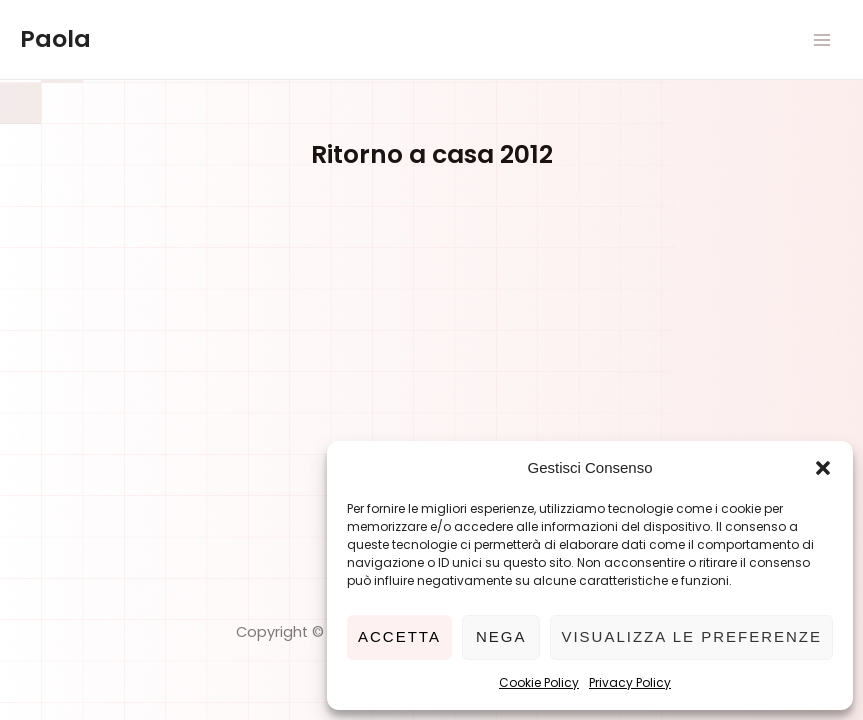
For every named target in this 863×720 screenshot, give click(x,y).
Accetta (399, 636)
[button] (823, 468)
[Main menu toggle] (822, 40)
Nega (501, 636)
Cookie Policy (539, 682)
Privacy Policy (630, 682)
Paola (55, 38)
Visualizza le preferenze (691, 636)
